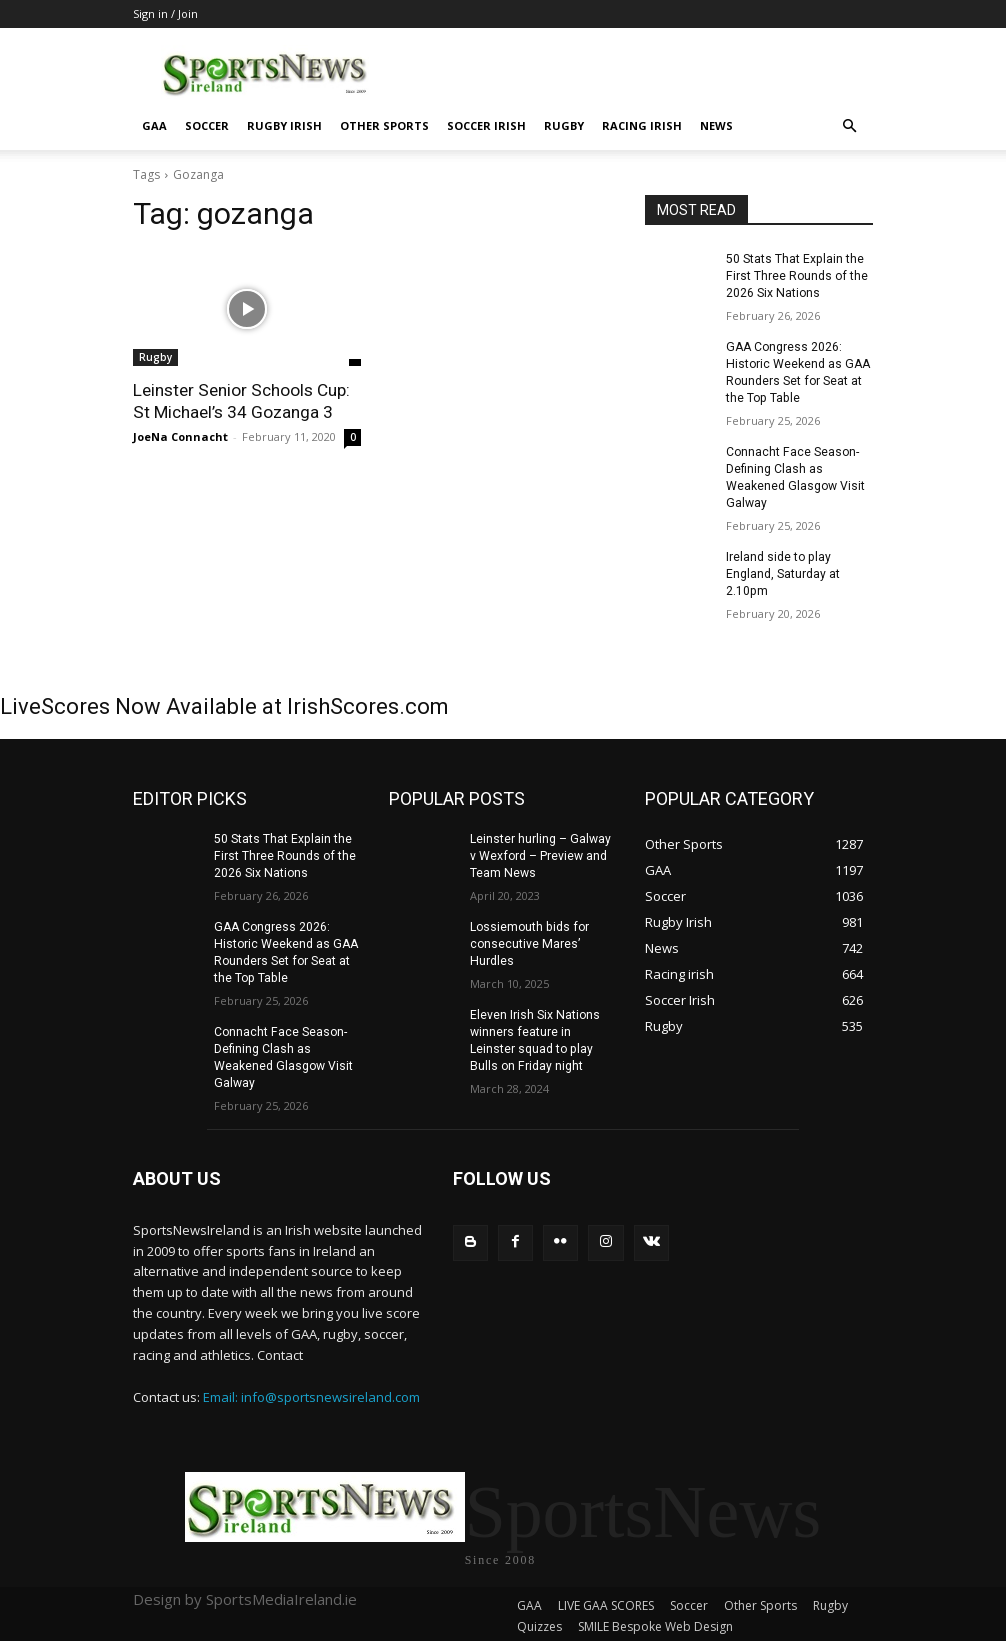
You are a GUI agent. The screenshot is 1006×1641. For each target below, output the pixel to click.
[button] (849, 126)
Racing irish (642, 125)
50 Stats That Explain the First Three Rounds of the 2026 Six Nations (796, 276)
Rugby (564, 125)
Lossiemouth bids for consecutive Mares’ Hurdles (528, 941)
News (716, 125)
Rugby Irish (284, 125)
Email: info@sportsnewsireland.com (311, 1392)
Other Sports (384, 125)
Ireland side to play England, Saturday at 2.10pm (783, 572)
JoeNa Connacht (180, 436)
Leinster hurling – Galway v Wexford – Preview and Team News (540, 853)
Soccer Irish (486, 125)
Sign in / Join (165, 13)
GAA (154, 125)
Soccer (207, 125)
